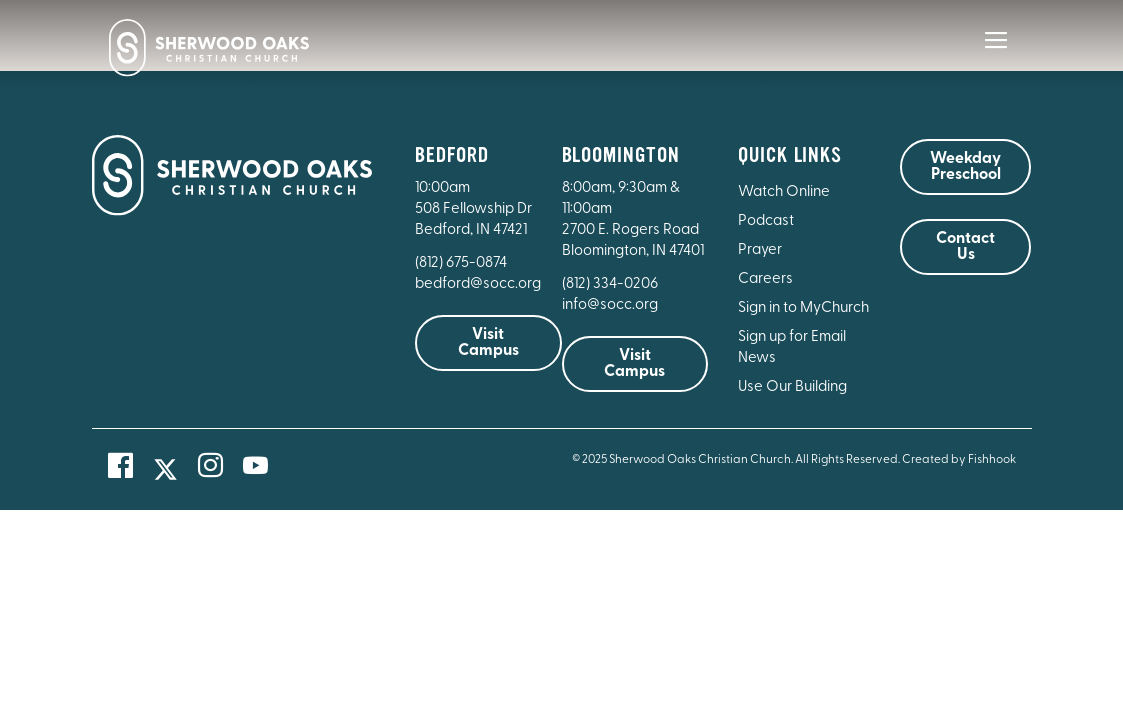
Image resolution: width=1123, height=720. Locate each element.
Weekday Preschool (965, 167)
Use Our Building (792, 387)
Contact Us (965, 247)
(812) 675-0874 (462, 263)
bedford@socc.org (478, 284)
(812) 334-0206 (610, 284)
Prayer (760, 250)
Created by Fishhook (959, 460)
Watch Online (784, 192)
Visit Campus (488, 343)
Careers (765, 279)
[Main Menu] (996, 54)
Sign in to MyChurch (803, 308)
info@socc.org (610, 305)
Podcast (766, 221)
